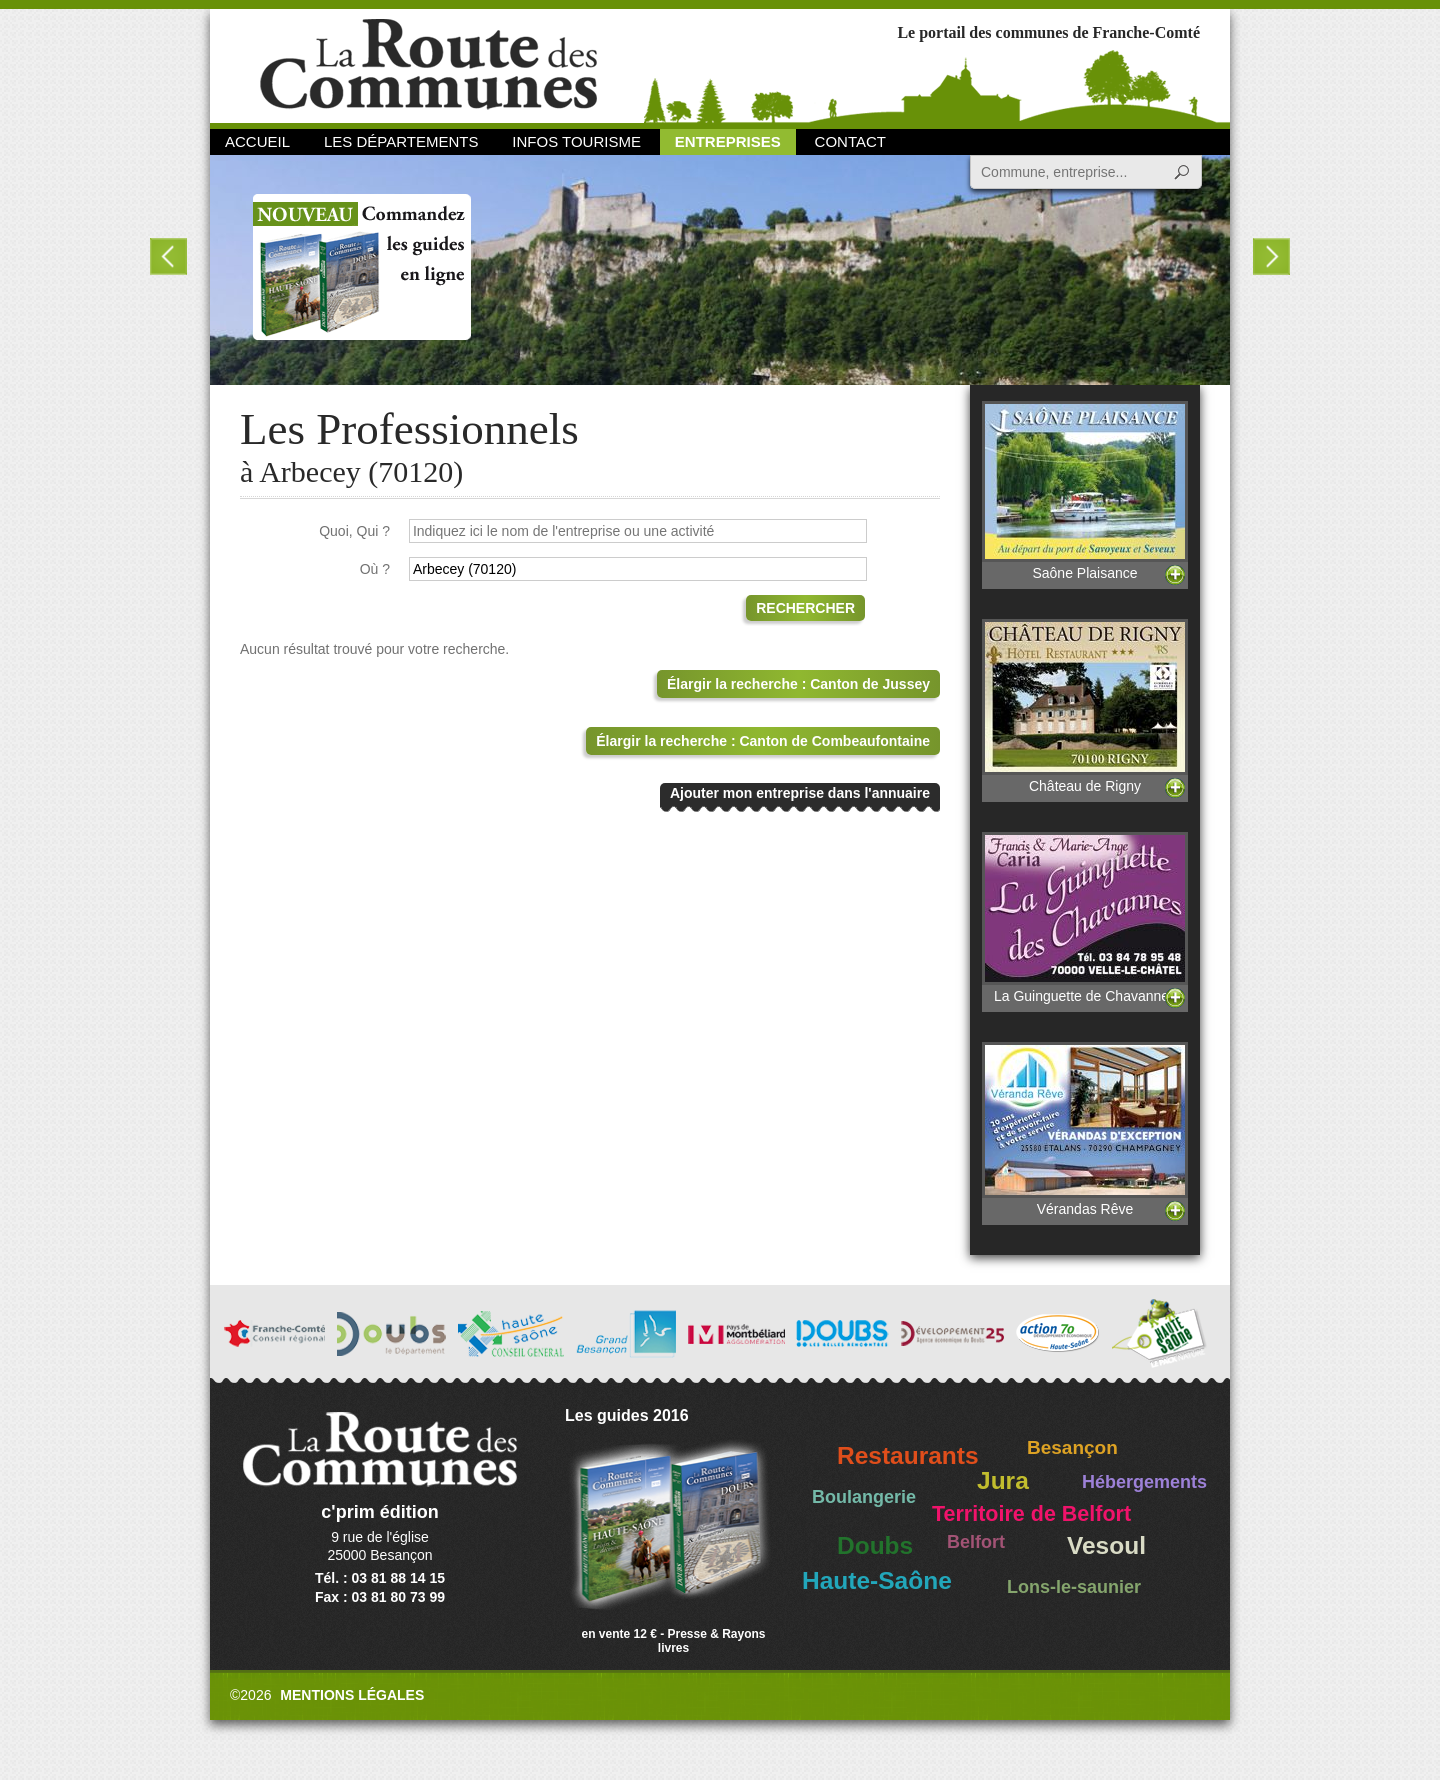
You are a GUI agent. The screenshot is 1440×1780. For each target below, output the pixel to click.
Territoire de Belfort (1031, 1514)
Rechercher (805, 608)
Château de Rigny (1085, 706)
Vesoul (1106, 1545)
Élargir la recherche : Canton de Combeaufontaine (763, 741)
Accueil (257, 141)
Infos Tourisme (576, 141)
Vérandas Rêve (1085, 1129)
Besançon (1072, 1447)
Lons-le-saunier (1074, 1587)
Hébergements (1144, 1482)
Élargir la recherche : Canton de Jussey (798, 684)
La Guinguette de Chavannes (1085, 918)
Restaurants (908, 1455)
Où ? (375, 569)
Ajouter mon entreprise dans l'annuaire (800, 793)
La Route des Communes (428, 64)
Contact (850, 141)
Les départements (401, 141)
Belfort (976, 1542)
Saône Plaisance (1085, 491)
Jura (1003, 1480)
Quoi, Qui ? (354, 531)
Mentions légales (352, 1695)
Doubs (875, 1545)
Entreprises (728, 141)
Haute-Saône (877, 1580)
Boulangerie (864, 1497)
